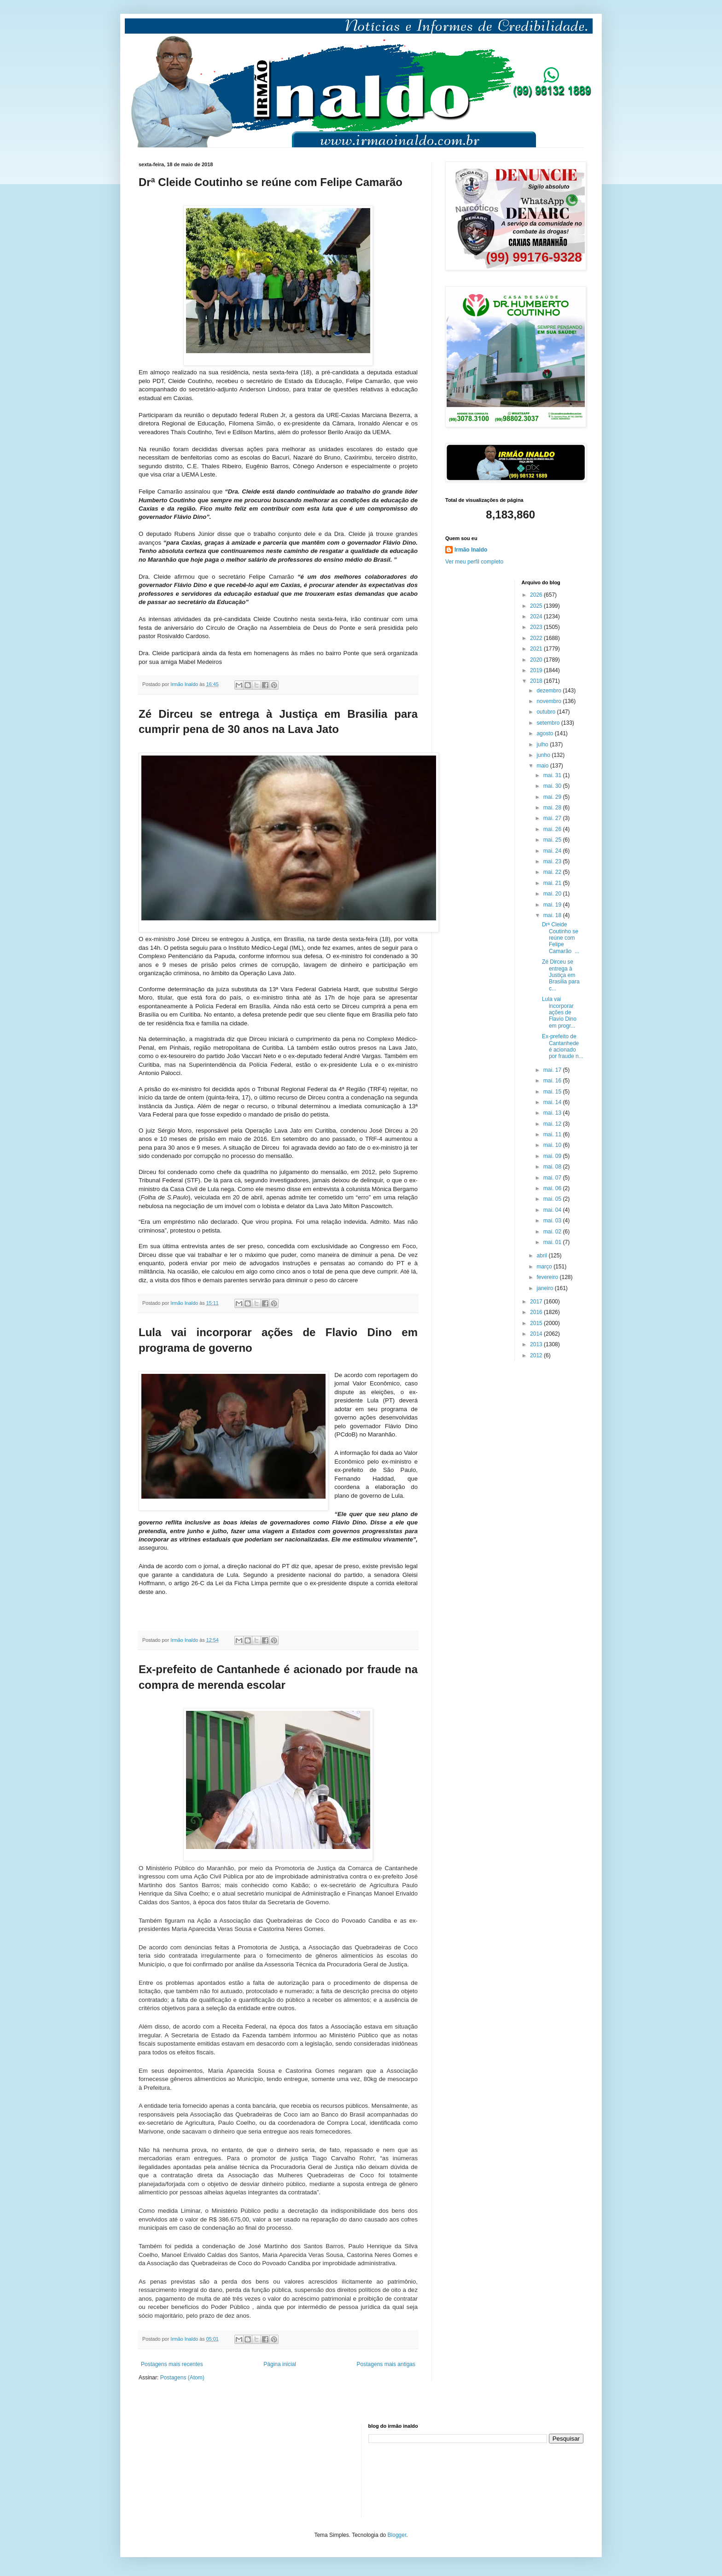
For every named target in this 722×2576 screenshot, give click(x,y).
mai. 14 (553, 1102)
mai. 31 (553, 775)
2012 (537, 1355)
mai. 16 (553, 1080)
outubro (546, 712)
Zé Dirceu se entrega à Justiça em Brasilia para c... (561, 975)
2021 (537, 648)
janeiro (545, 1288)
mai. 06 (553, 1188)
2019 (537, 670)
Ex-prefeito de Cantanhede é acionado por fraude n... (562, 1046)
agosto (545, 733)
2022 (537, 638)
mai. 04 (553, 1210)
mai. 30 (553, 786)
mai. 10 (553, 1145)
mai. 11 (553, 1134)
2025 (537, 606)
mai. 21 (553, 883)
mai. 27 (553, 818)
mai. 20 (553, 893)
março (544, 1266)
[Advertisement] (185, 2469)
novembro (549, 701)
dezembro (549, 690)
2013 (537, 1344)
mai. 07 (553, 1178)
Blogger (397, 2535)
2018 (537, 681)
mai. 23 (553, 861)
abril (542, 1255)
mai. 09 (553, 1156)
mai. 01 (553, 1242)
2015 (537, 1323)
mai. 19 (553, 904)
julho (543, 744)
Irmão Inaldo (470, 550)
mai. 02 (553, 1231)
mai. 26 (553, 829)
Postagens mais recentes (172, 2364)
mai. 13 (553, 1113)
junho (544, 755)
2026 (537, 595)
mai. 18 (553, 915)
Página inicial (279, 2364)
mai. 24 (553, 851)
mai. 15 (553, 1091)
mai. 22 (553, 872)
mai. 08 (553, 1166)
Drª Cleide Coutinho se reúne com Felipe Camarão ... (560, 937)
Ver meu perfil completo (474, 561)
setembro (548, 723)
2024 (537, 616)
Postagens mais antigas (386, 2364)
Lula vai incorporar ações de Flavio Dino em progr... (559, 1012)
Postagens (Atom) (182, 2377)
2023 (537, 627)
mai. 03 (553, 1220)
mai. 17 (553, 1070)
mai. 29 (553, 797)
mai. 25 (553, 840)
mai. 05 (553, 1199)
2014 (537, 1334)
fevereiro (547, 1277)
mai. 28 (553, 807)
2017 (537, 1301)
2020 (537, 660)
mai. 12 (553, 1124)
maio (543, 765)
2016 (537, 1312)
